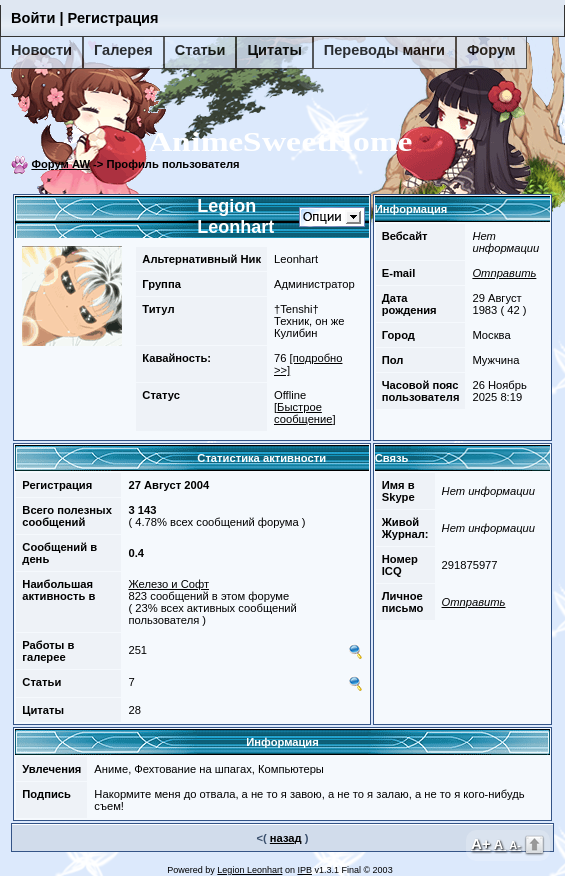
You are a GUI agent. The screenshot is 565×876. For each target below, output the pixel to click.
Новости (41, 50)
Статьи (200, 50)
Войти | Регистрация (85, 18)
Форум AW (60, 164)
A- (515, 845)
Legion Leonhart (249, 870)
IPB (304, 870)
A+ (481, 843)
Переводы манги (384, 50)
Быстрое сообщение (303, 413)
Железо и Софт (168, 584)
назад (286, 838)
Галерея (123, 50)
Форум (491, 50)
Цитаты (274, 50)
